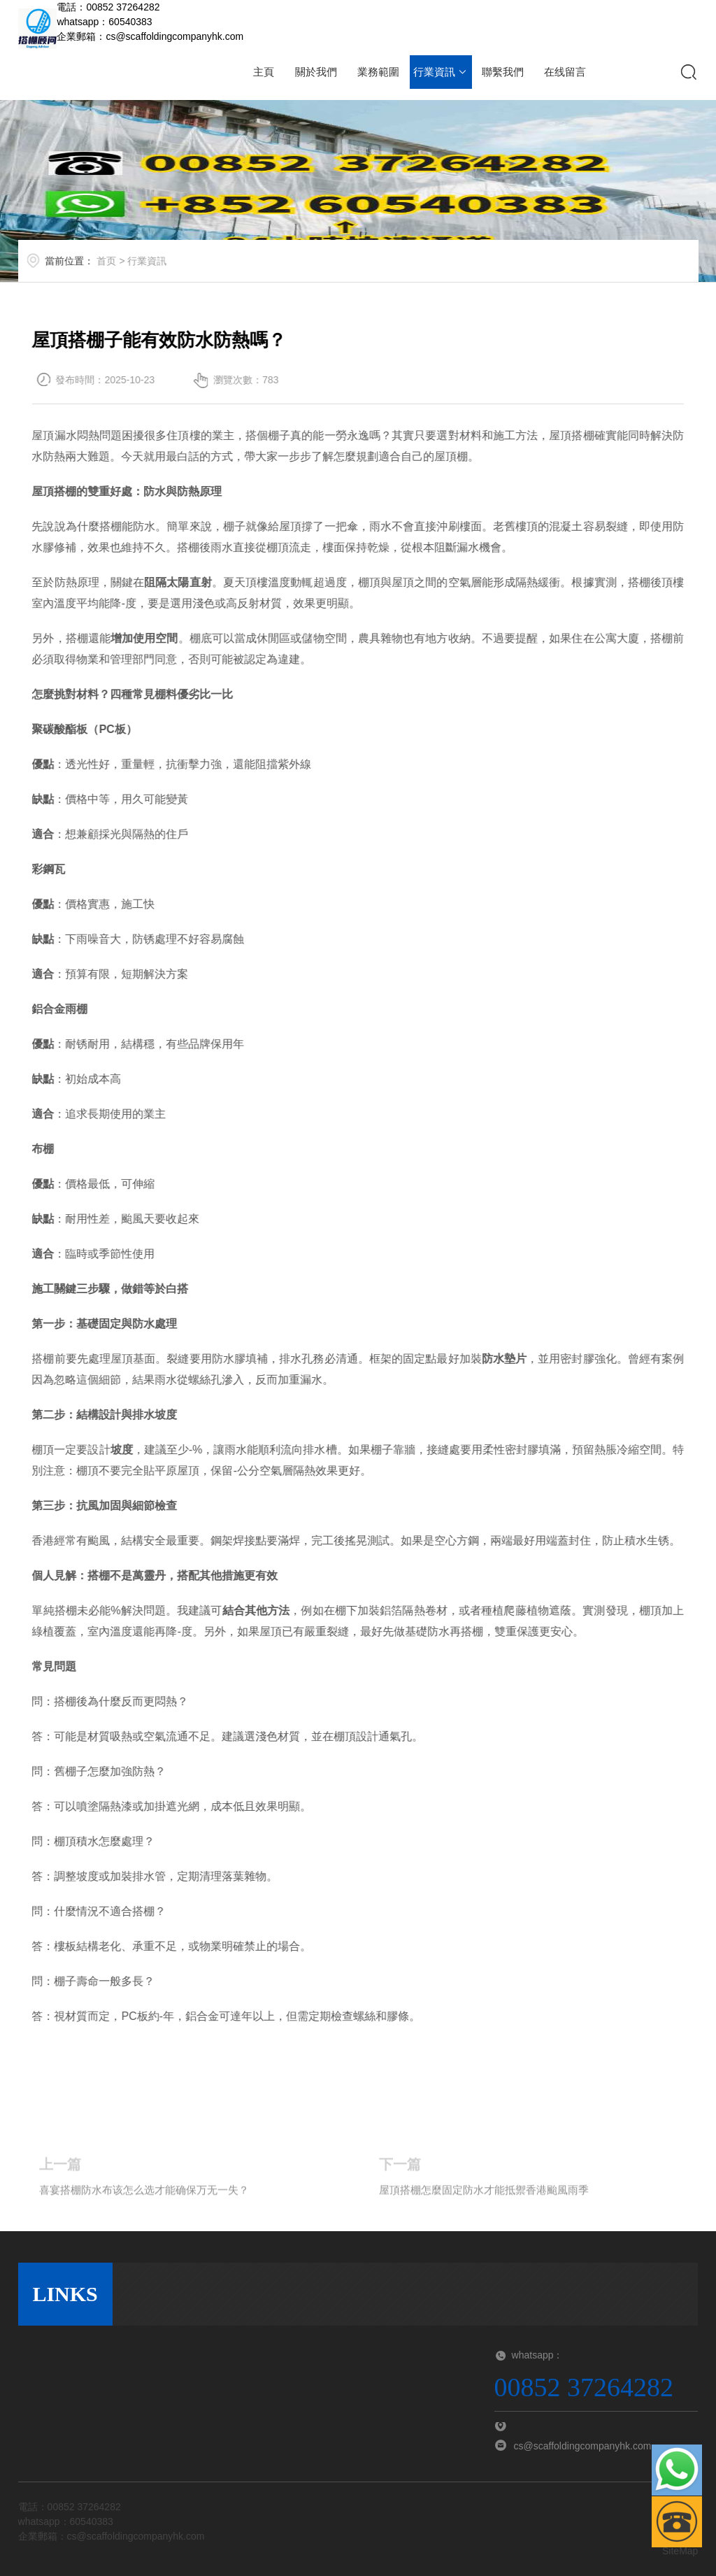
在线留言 (565, 72)
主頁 (263, 72)
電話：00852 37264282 (108, 7)
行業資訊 (440, 72)
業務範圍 (378, 72)
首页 (133, 267)
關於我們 (316, 72)
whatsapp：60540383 (104, 21)
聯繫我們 (503, 72)
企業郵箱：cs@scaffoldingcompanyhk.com (150, 36)
